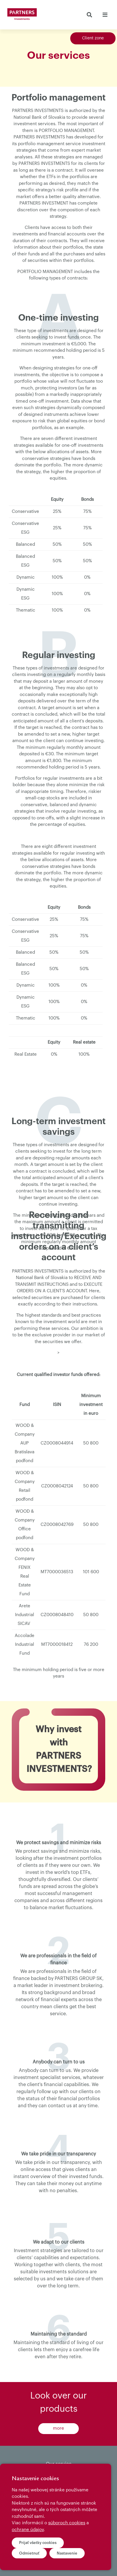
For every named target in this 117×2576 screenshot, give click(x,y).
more (58, 2428)
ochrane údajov (28, 2530)
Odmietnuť (29, 2553)
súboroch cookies (66, 2523)
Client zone (93, 38)
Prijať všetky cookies (37, 2543)
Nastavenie (67, 2553)
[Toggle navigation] (105, 14)
